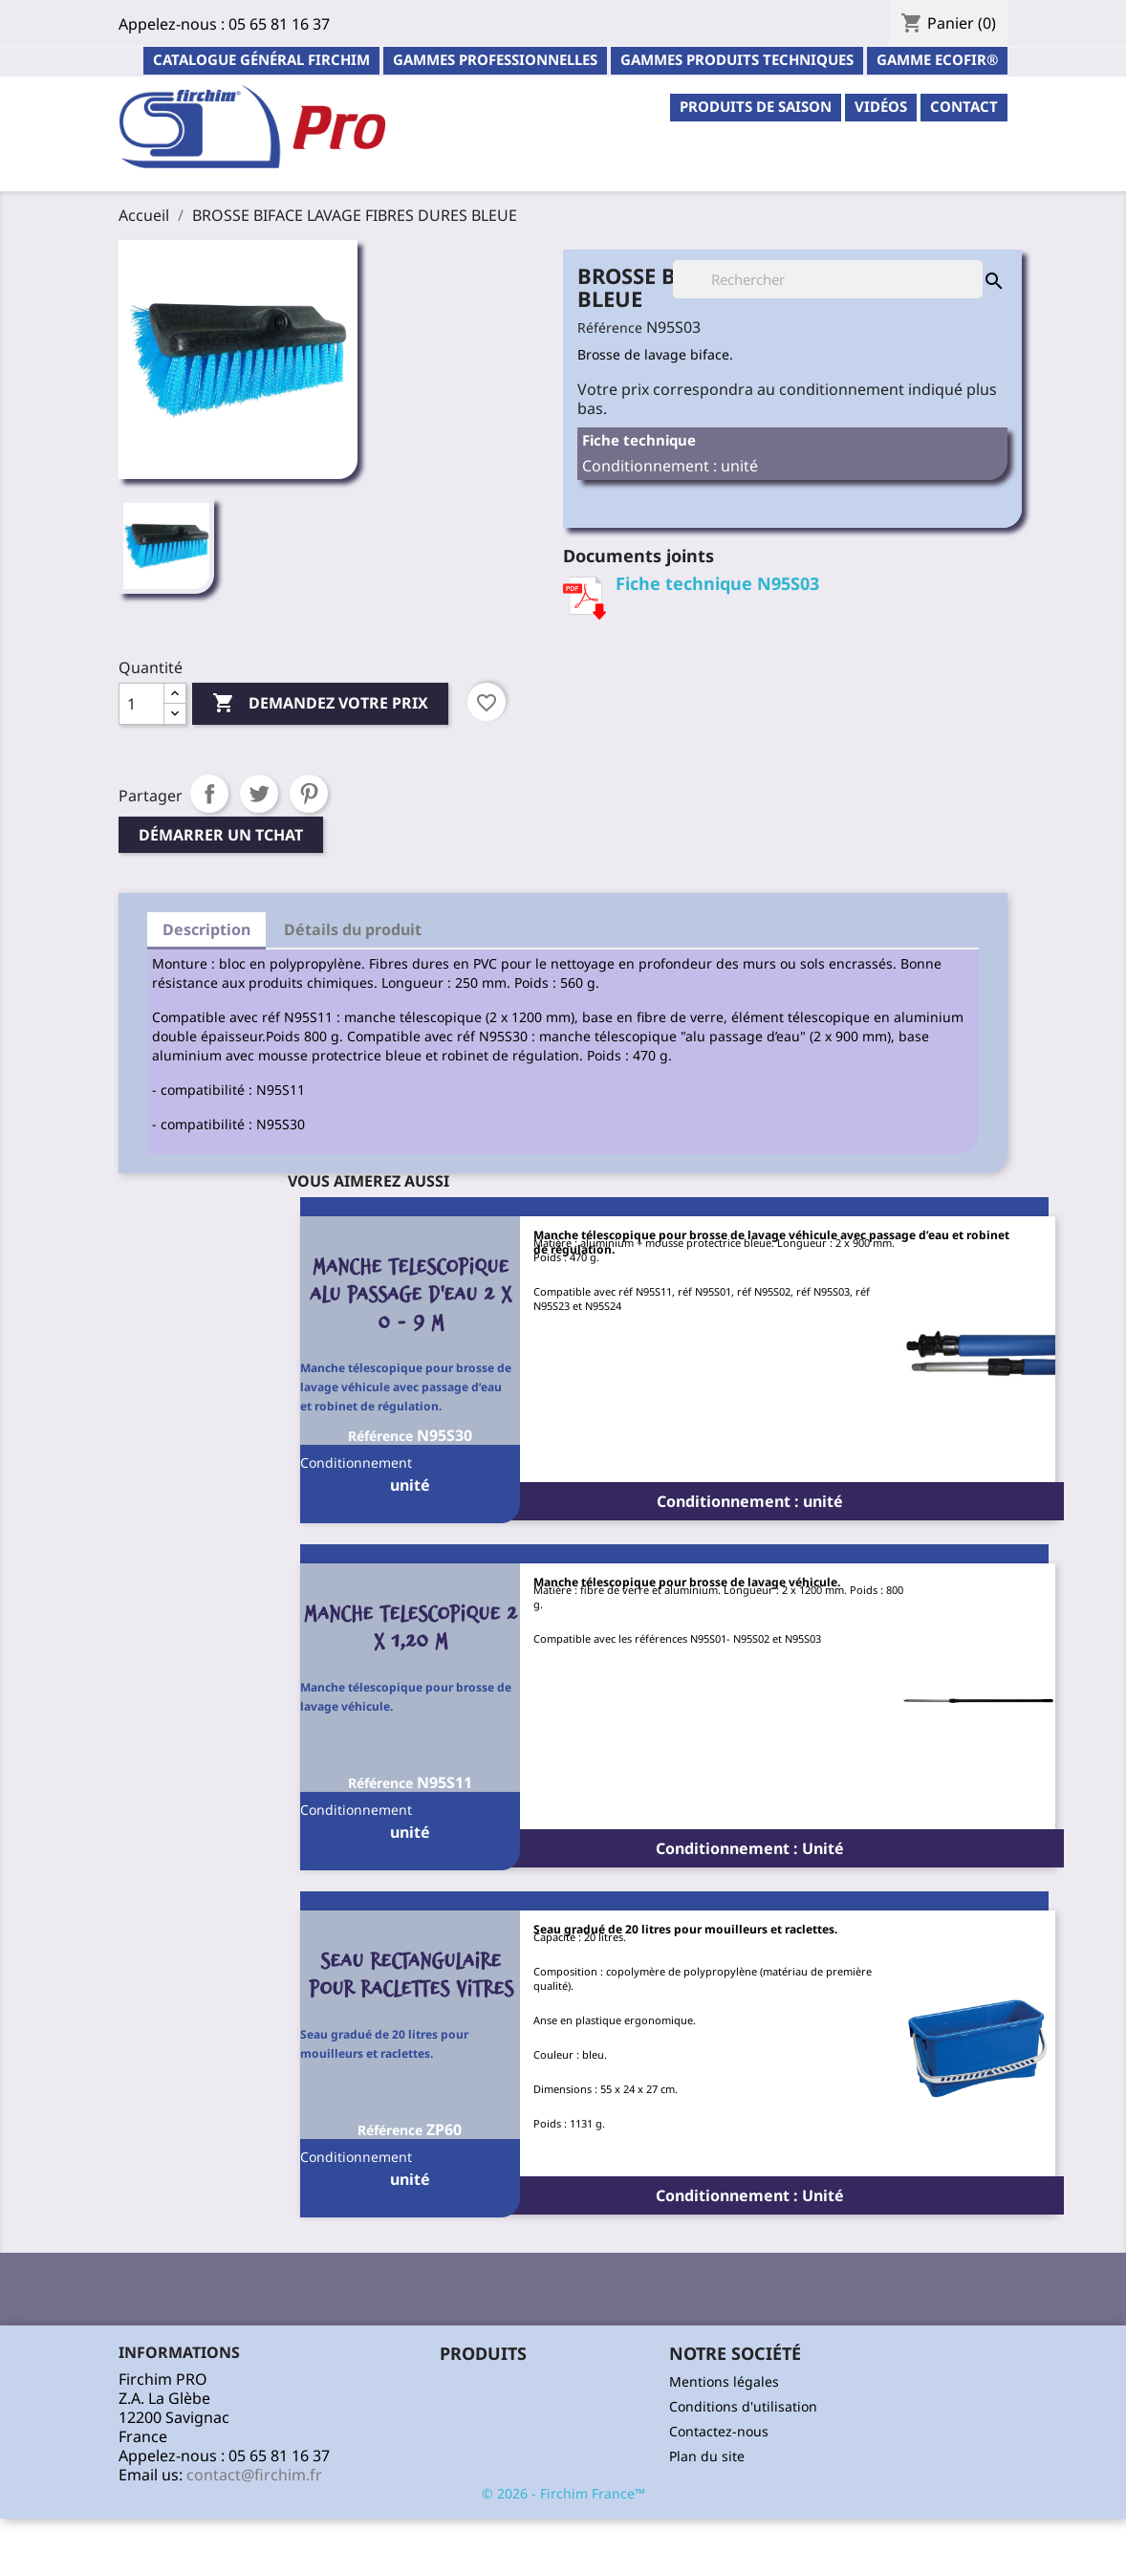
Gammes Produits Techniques (737, 59)
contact (964, 106)
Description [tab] (206, 929)
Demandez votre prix (320, 703)
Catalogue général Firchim (261, 59)
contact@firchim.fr (254, 2474)
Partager (209, 794)
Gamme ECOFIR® (937, 59)
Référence (609, 327)
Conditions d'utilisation (743, 2406)
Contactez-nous (719, 2431)
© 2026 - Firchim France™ (563, 2493)
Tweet (259, 794)
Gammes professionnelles (495, 59)
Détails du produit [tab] (353, 929)
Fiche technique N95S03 (717, 583)
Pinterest (309, 794)
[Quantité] (141, 704)
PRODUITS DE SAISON (756, 106)
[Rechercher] (828, 279)
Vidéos (881, 106)
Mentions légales (724, 2381)
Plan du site (707, 2456)
